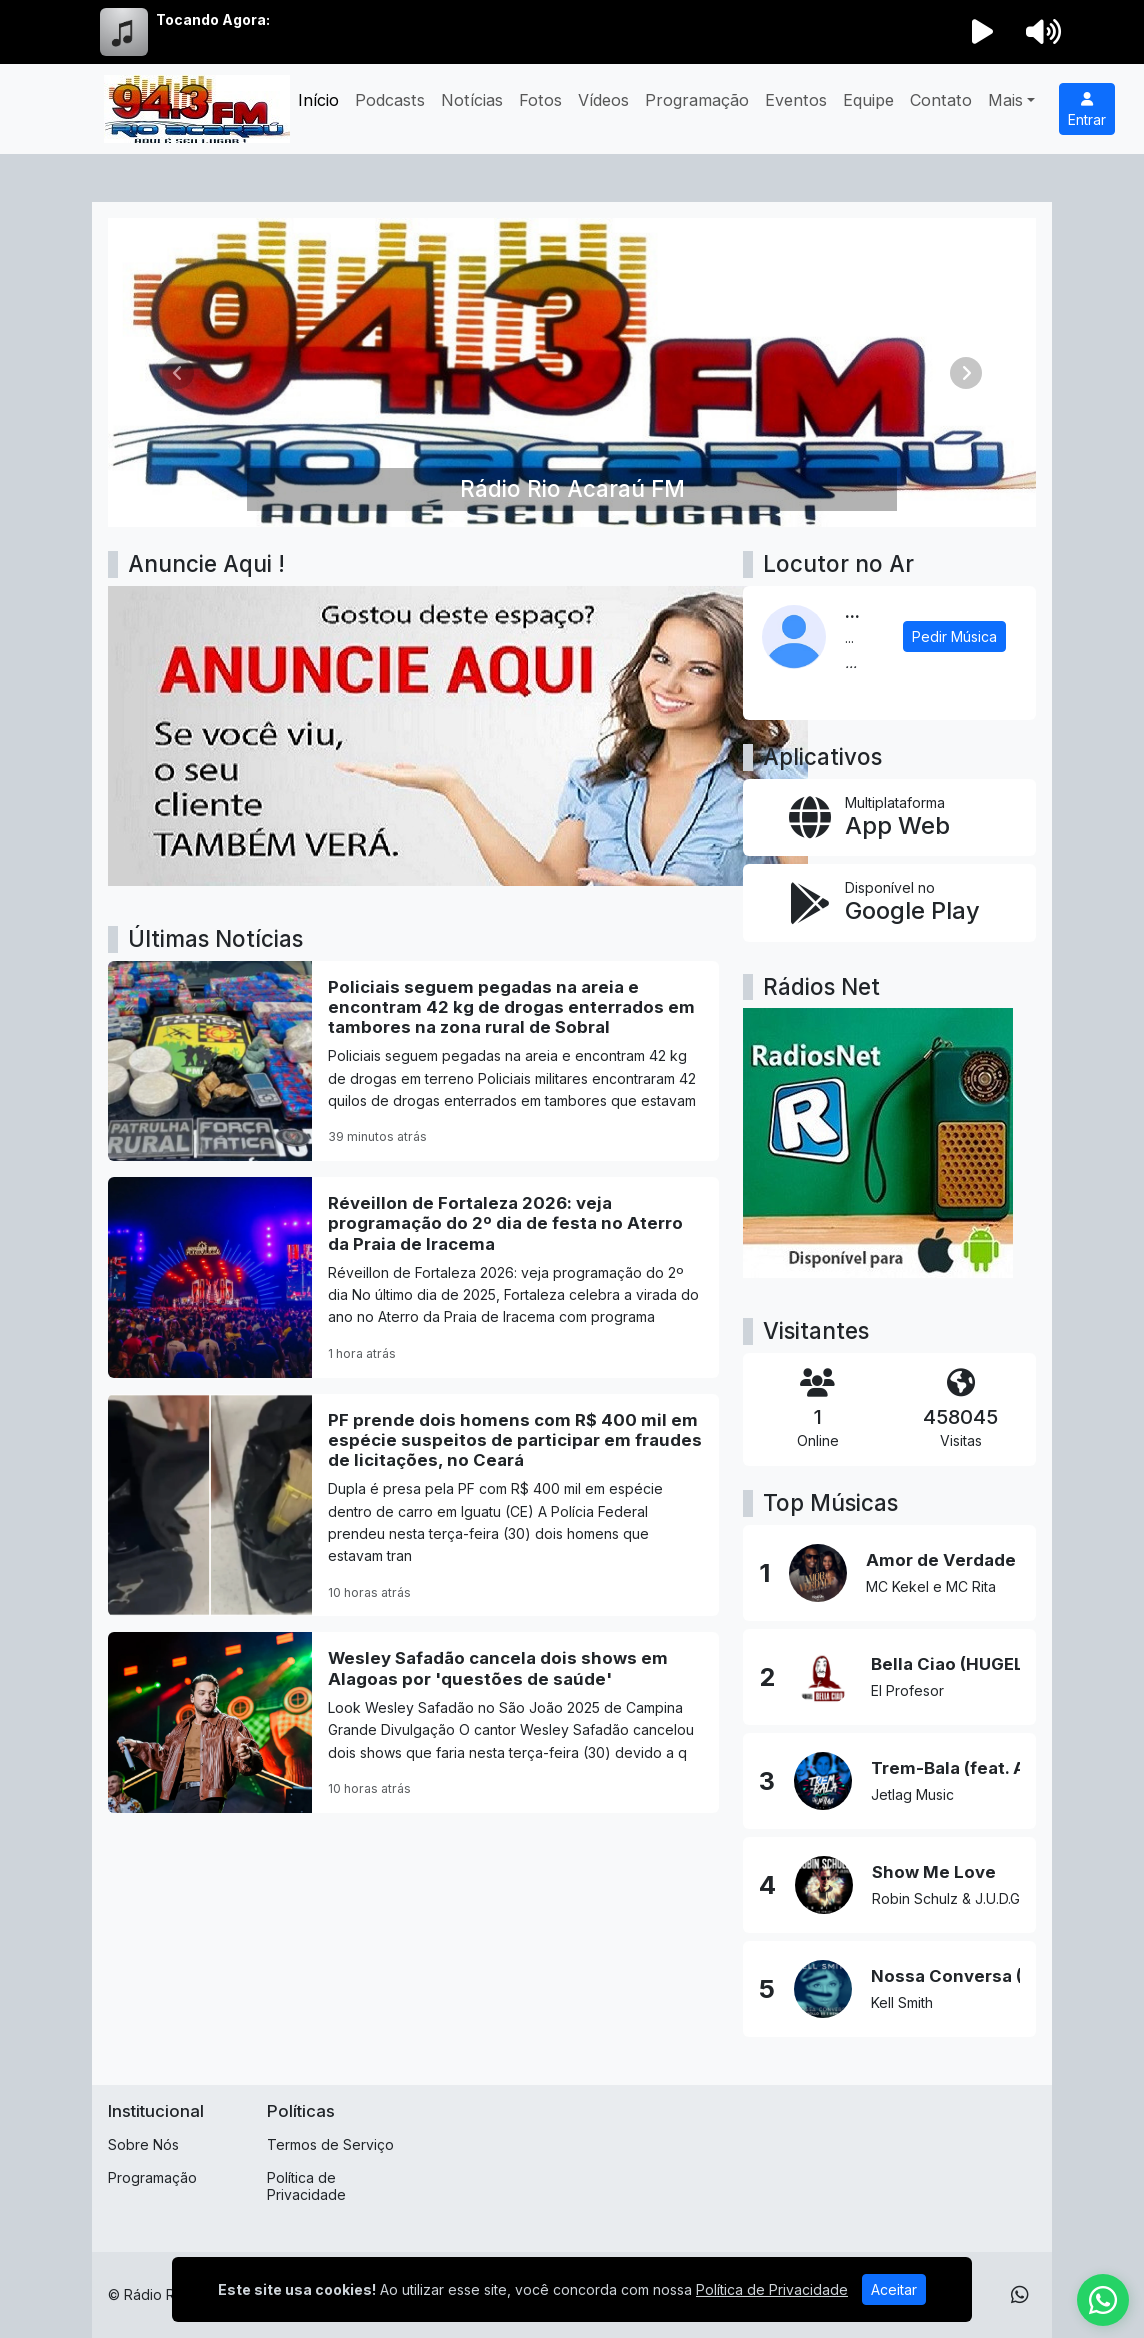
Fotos (540, 100)
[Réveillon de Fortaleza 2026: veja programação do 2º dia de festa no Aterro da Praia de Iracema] (413, 1277)
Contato (941, 100)
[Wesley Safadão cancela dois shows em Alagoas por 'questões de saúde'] (413, 1722)
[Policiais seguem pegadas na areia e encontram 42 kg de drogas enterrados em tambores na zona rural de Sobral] (413, 1061)
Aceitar (894, 2289)
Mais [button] (1005, 100)
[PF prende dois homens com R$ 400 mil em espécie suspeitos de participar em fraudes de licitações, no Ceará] (413, 1505)
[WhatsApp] (1020, 2295)
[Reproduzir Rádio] (983, 32)
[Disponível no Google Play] (889, 902)
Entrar (1087, 110)
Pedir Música (954, 636)
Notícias (472, 100)
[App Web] (889, 817)
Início (318, 100)
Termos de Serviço (330, 2144)
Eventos (796, 100)
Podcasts (390, 100)
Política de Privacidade (306, 2186)
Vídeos (603, 100)
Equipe (868, 100)
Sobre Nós (143, 2144)
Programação (697, 100)
